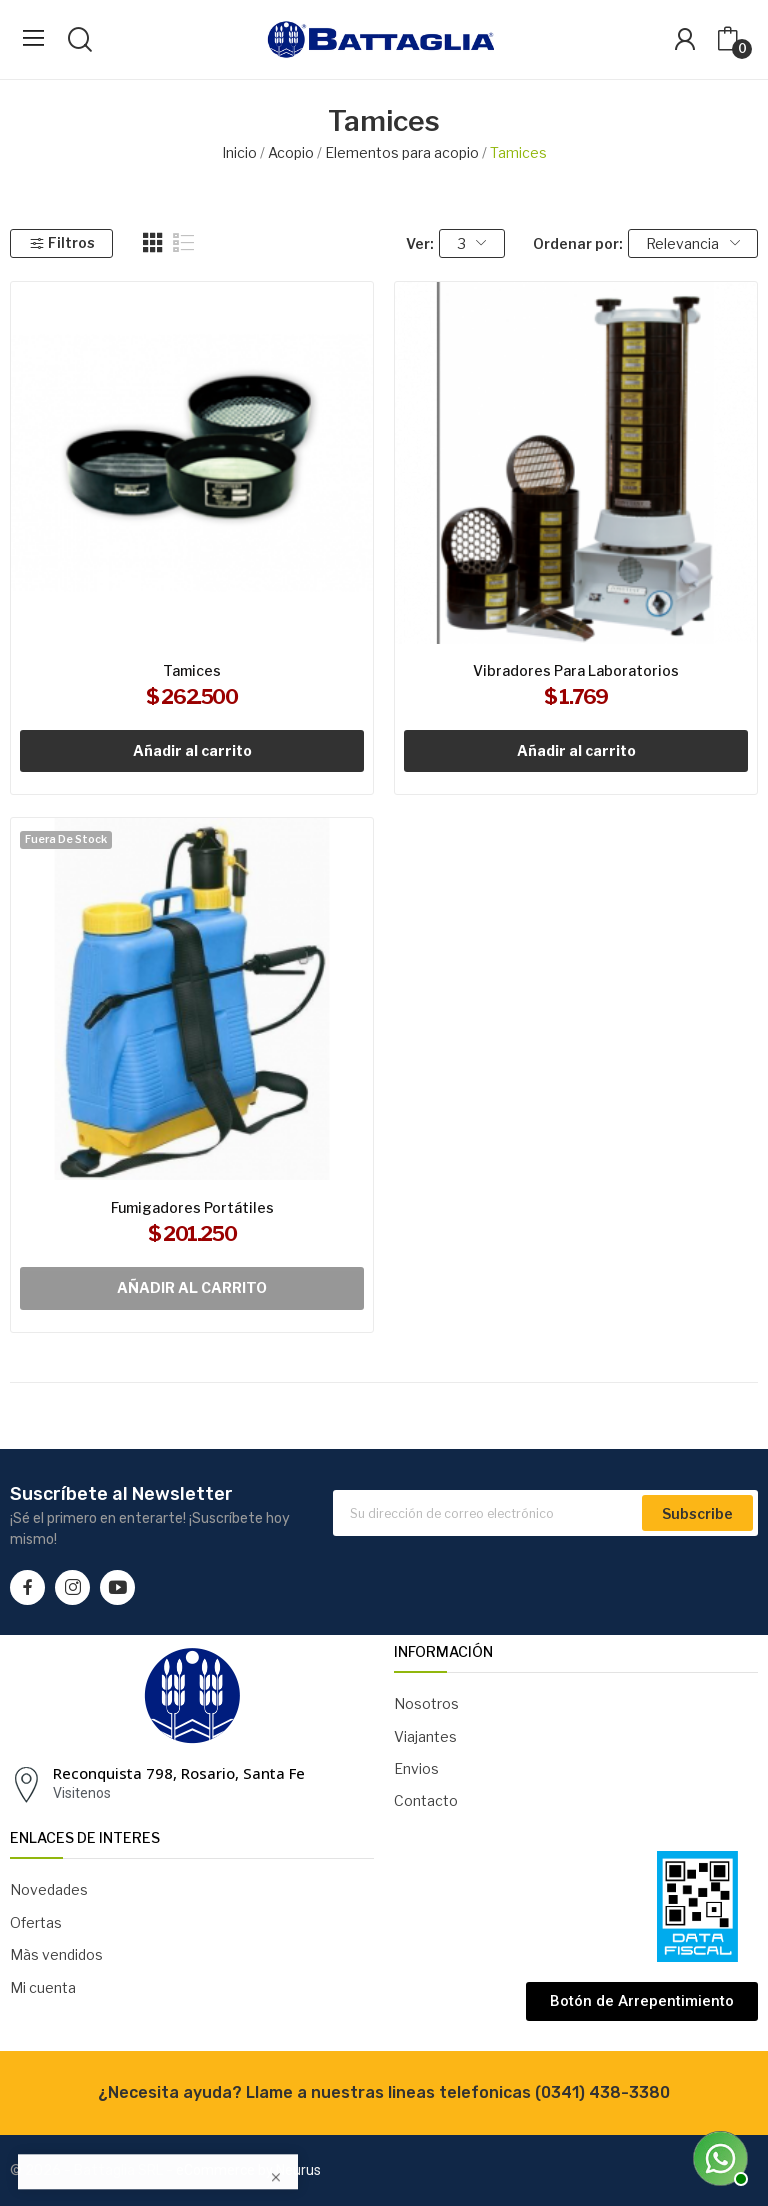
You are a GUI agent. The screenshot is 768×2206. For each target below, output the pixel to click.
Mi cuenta (43, 1987)
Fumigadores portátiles (192, 1207)
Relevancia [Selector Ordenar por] (693, 243)
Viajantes (425, 1736)
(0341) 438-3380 (602, 2092)
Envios (416, 1768)
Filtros (62, 242)
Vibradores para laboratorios (576, 670)
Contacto (426, 1800)
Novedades (49, 1889)
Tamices (192, 670)
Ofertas (36, 1922)
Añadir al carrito (192, 750)
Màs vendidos (56, 1954)
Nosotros (426, 1703)
